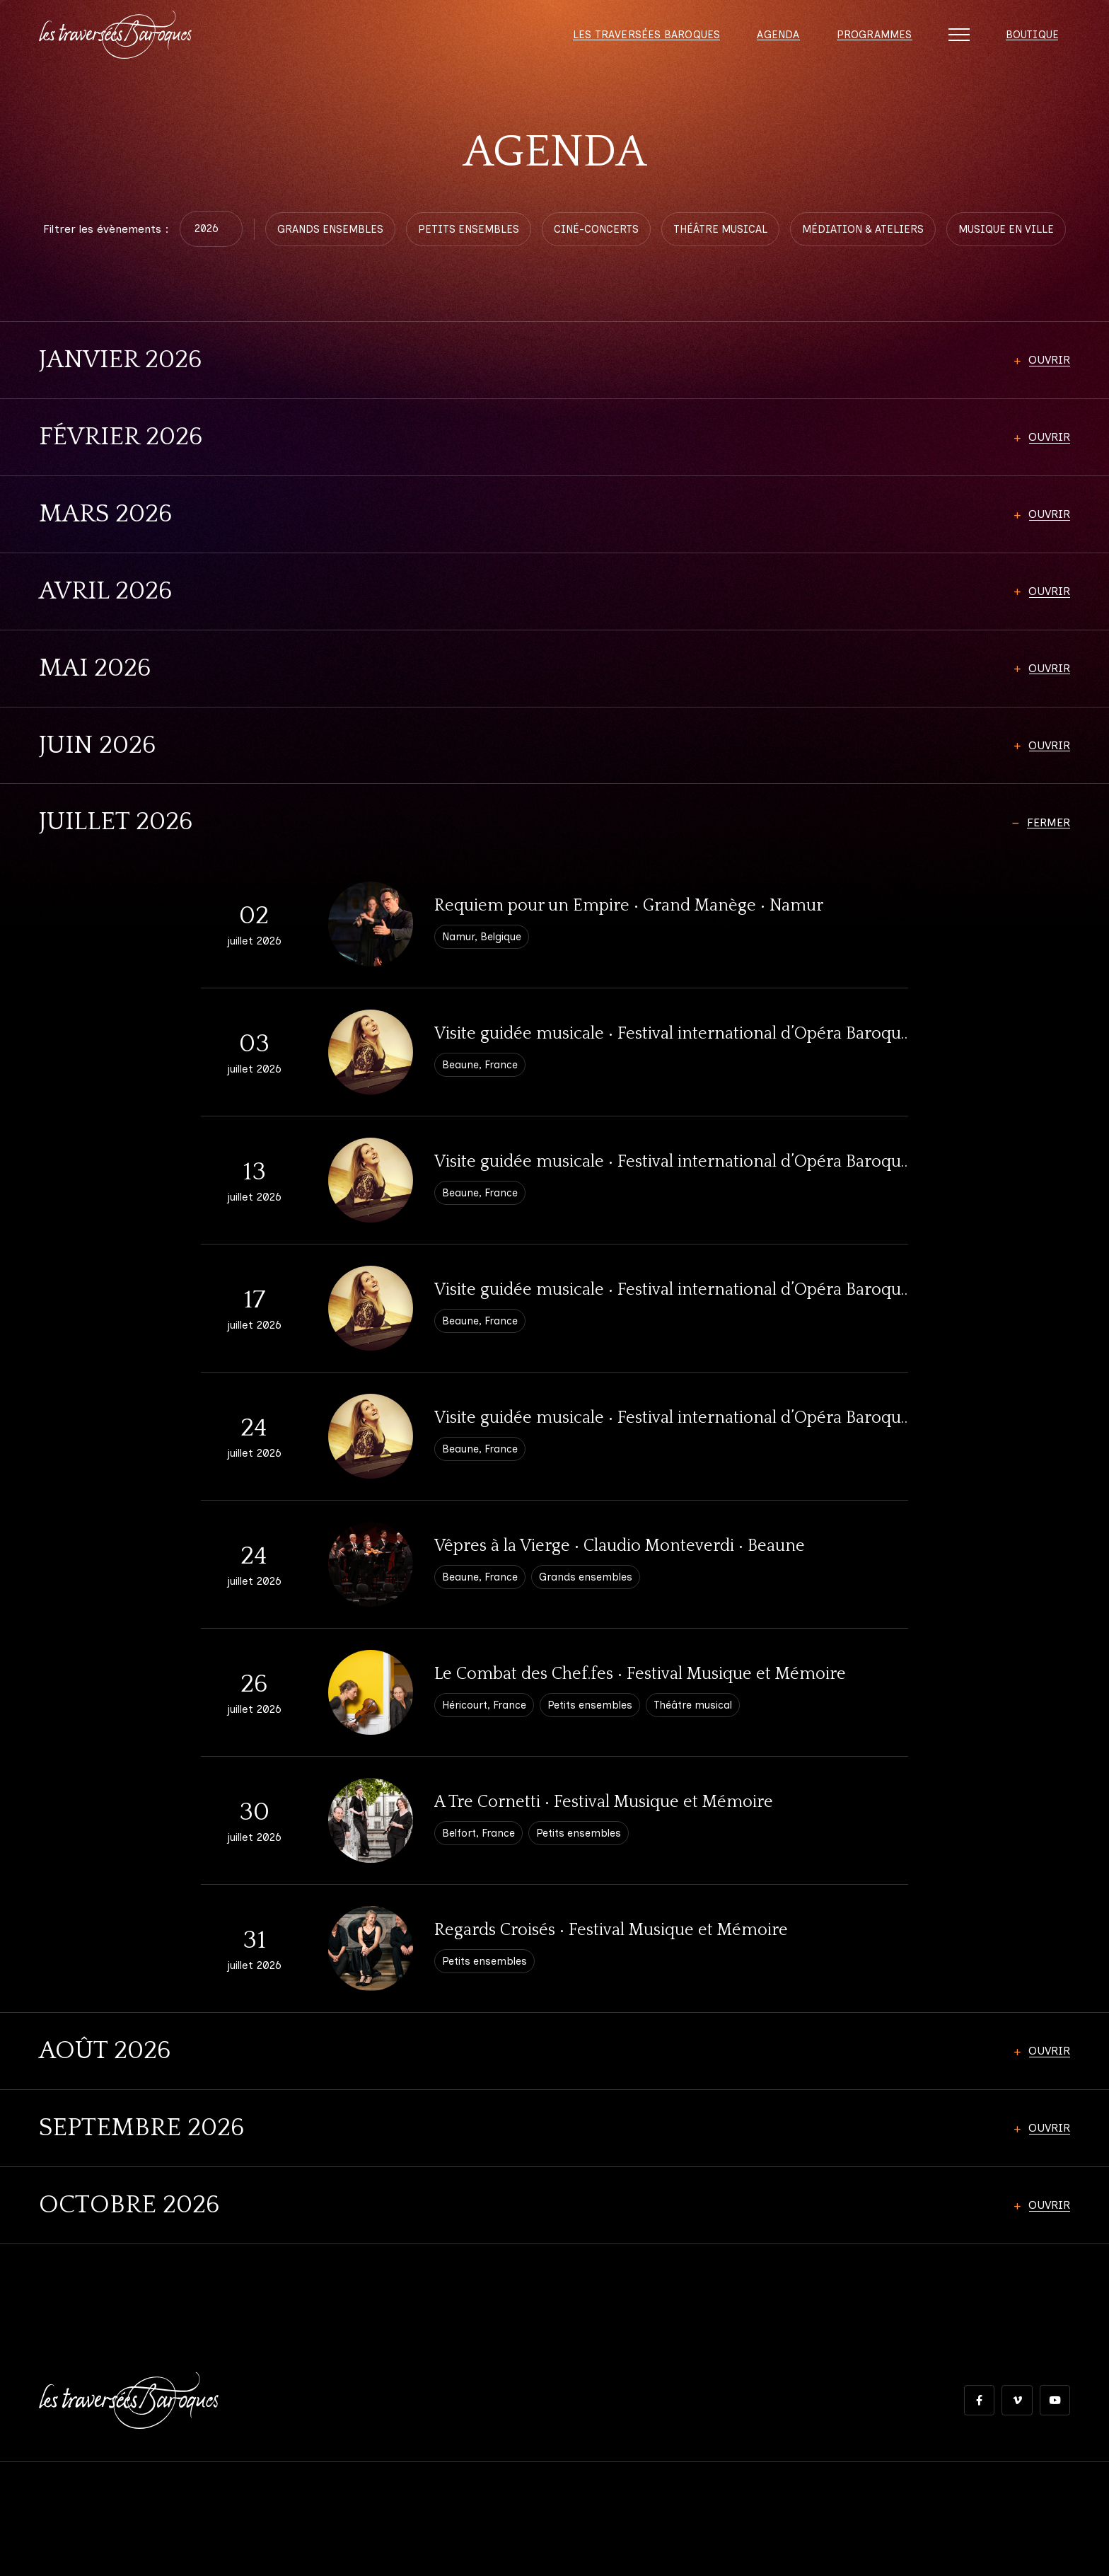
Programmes (869, 42)
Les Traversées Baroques (636, 42)
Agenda (771, 42)
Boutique (1030, 42)
